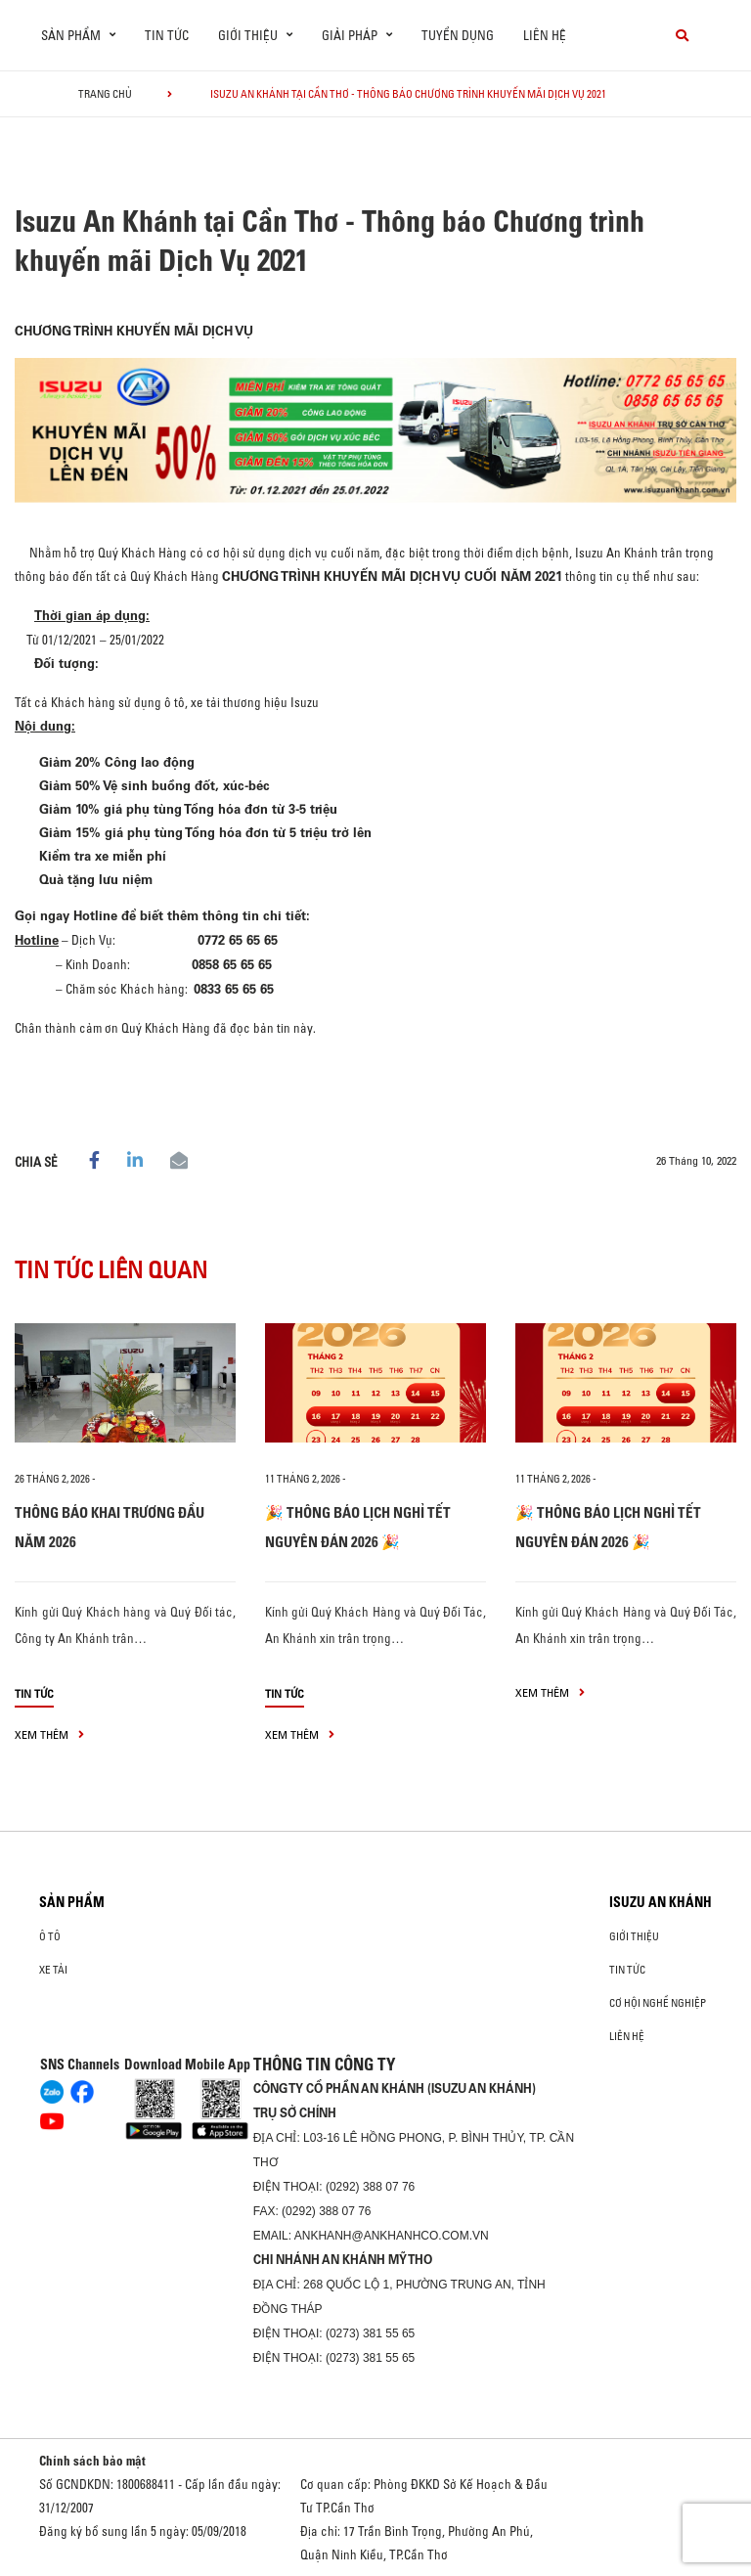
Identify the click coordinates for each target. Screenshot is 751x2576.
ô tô (50, 1936)
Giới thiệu (634, 1936)
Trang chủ (105, 94)
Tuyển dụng (457, 35)
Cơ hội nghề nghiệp (657, 2003)
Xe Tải (53, 1969)
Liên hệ (544, 35)
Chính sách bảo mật (92, 2460)
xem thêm (49, 1734)
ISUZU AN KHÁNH (660, 1902)
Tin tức (167, 35)
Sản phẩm (72, 1902)
